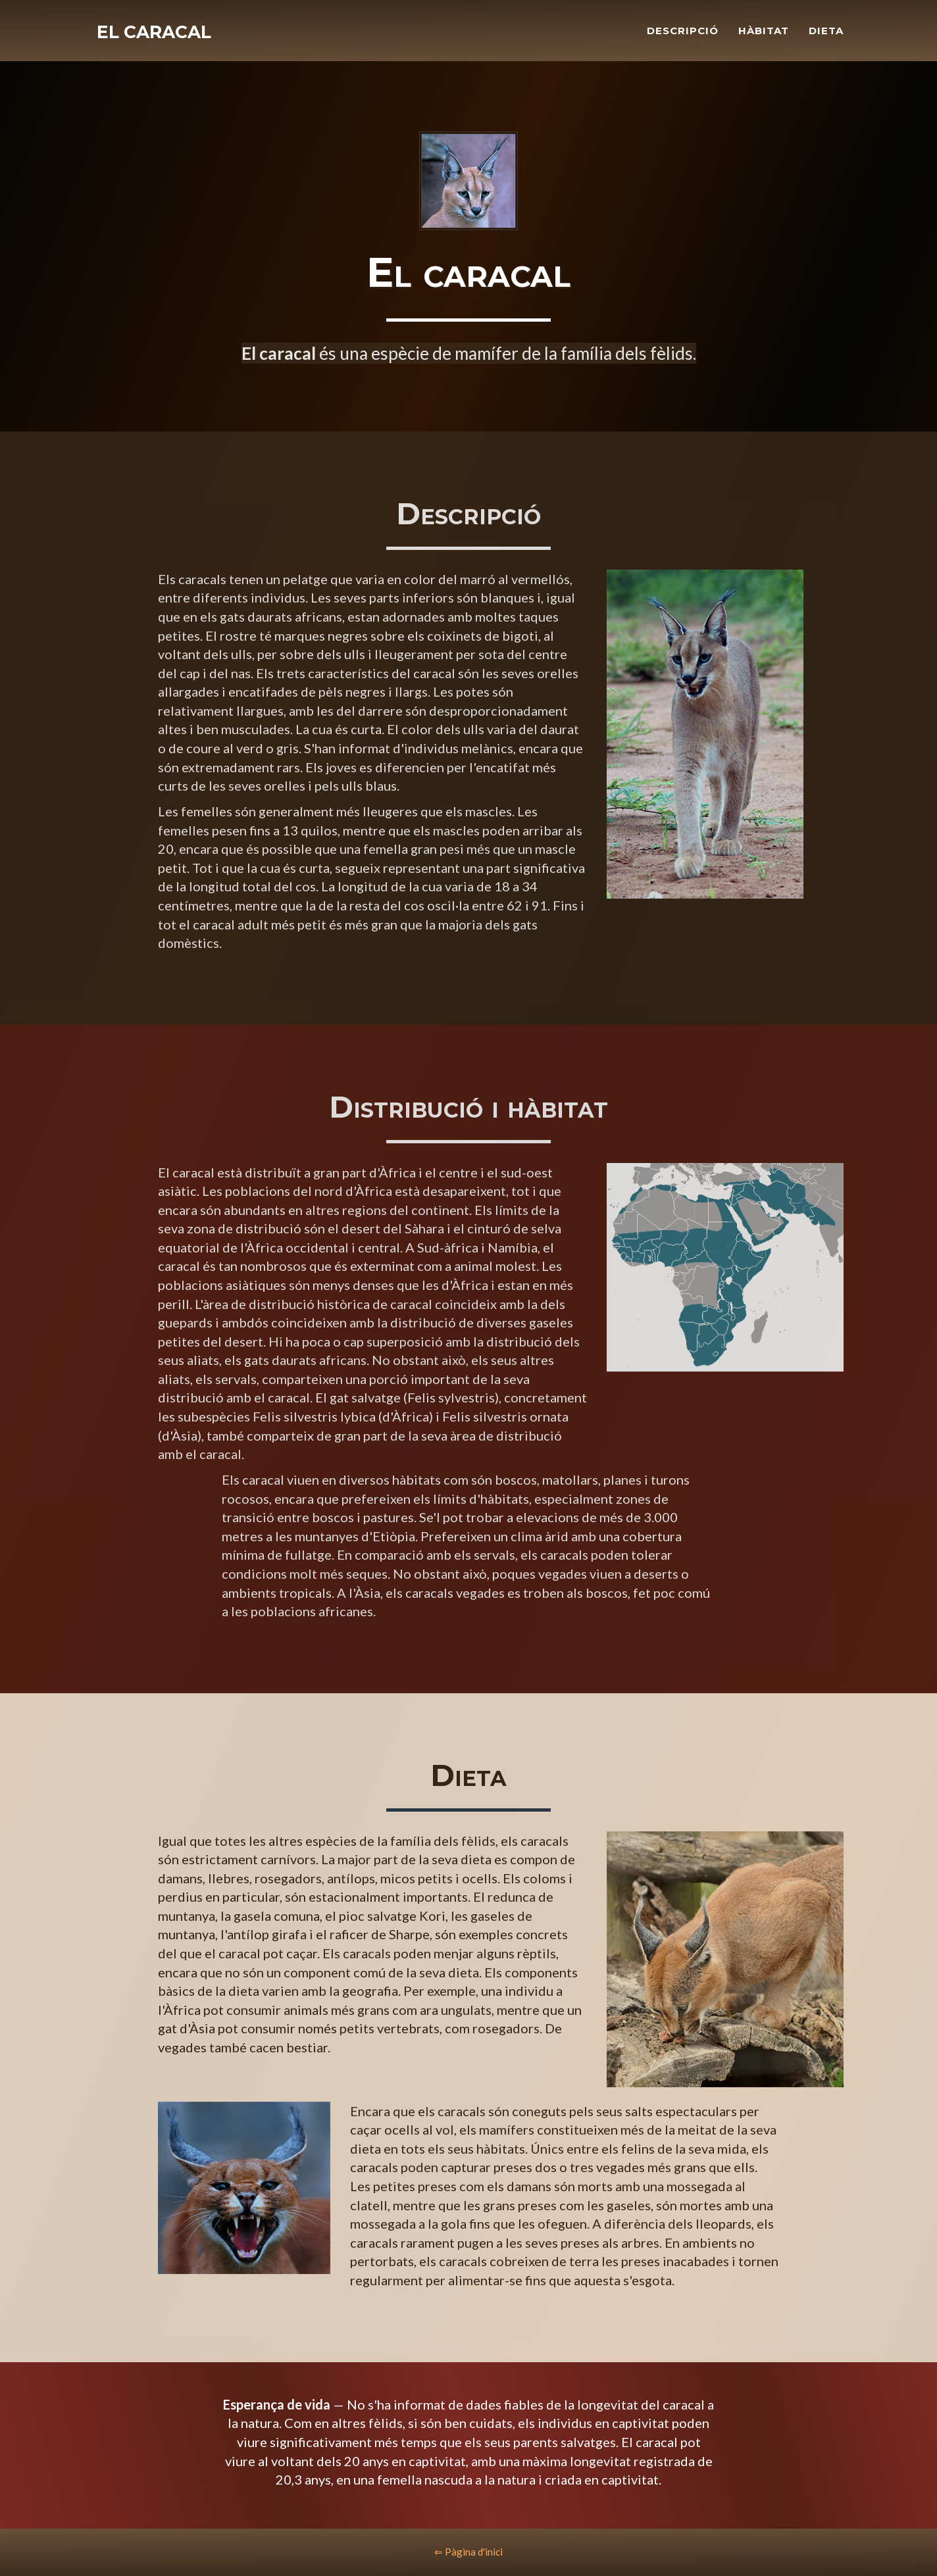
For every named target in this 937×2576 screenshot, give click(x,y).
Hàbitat (763, 36)
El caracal (157, 39)
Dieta (826, 36)
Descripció (683, 36)
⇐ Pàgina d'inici (468, 2552)
